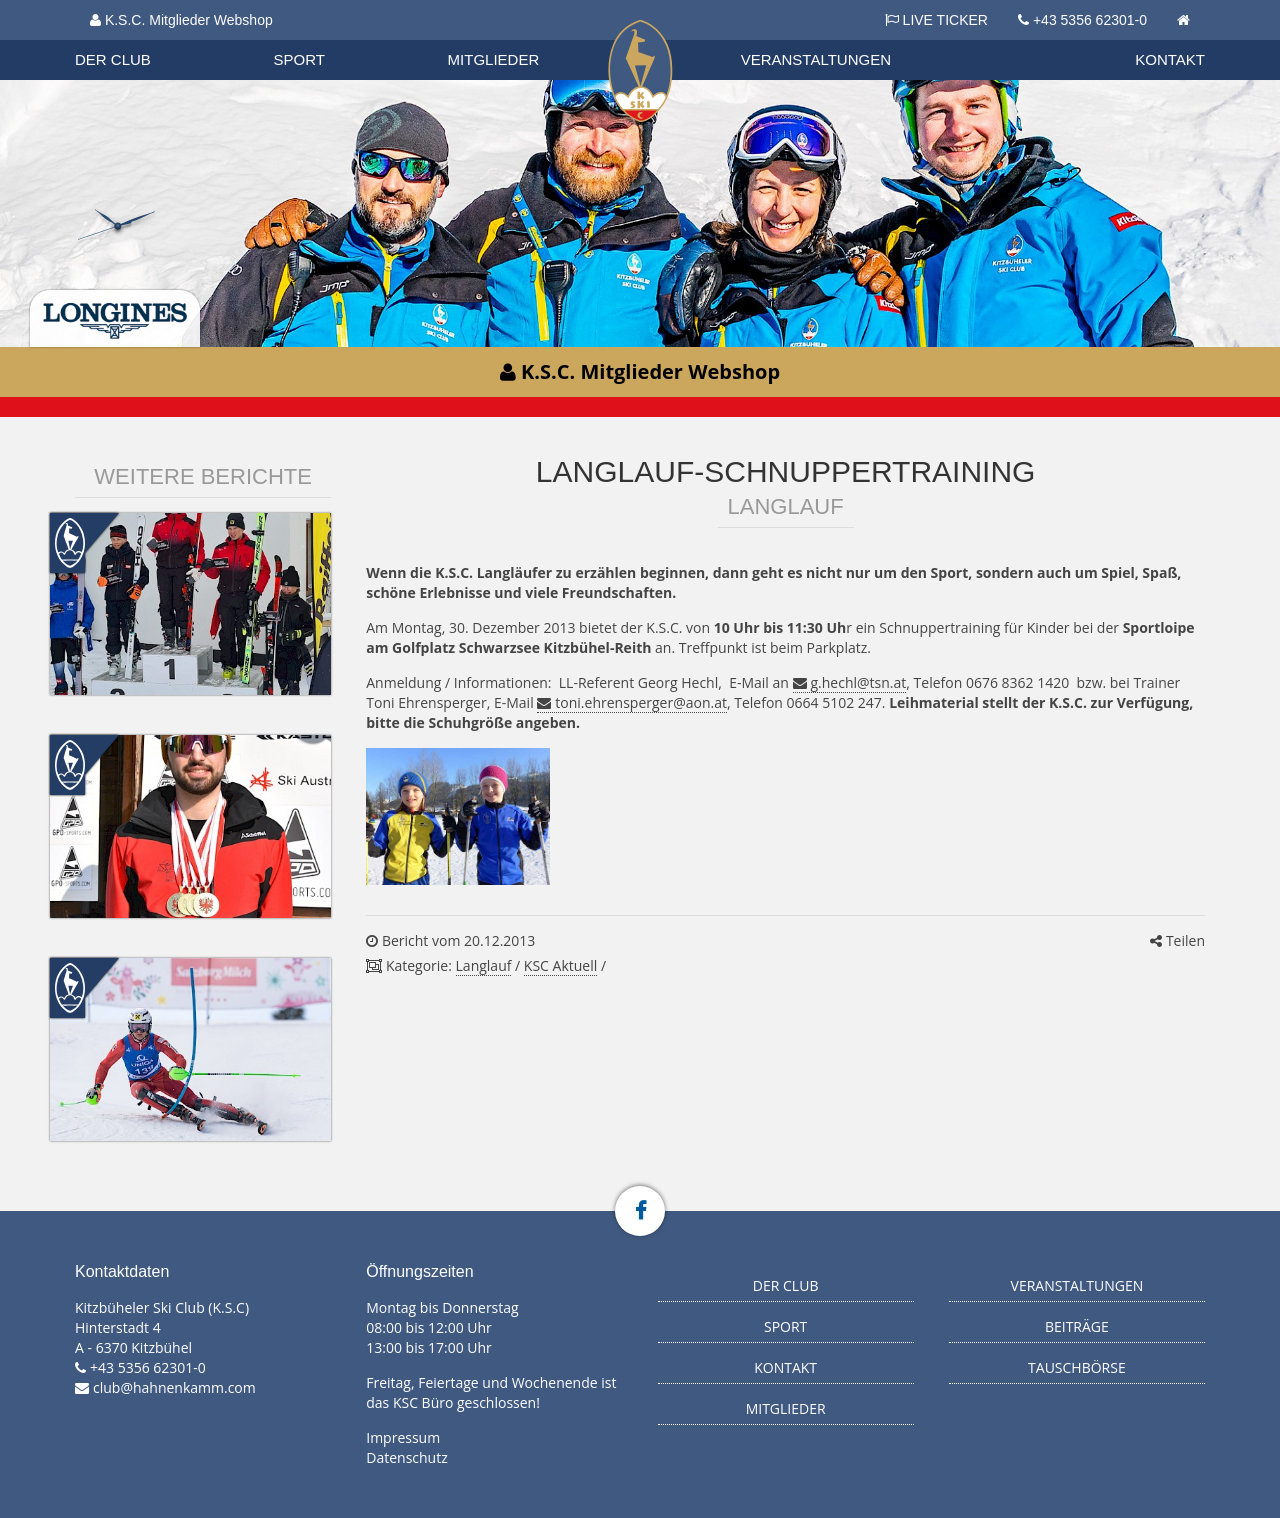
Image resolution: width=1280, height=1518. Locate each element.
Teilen (1177, 940)
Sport (299, 59)
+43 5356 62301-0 (1090, 20)
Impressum (403, 1437)
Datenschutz (406, 1457)
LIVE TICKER (936, 20)
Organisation (132, 39)
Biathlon (131, 39)
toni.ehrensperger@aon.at (641, 702)
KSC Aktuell (560, 965)
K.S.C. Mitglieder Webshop (181, 20)
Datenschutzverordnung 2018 (187, 39)
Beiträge (1077, 1326)
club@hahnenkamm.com (174, 1387)
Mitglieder (494, 59)
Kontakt (1170, 59)
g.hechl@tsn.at (859, 682)
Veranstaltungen (816, 59)
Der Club (113, 59)
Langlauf (484, 965)
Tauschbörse (1077, 1367)
